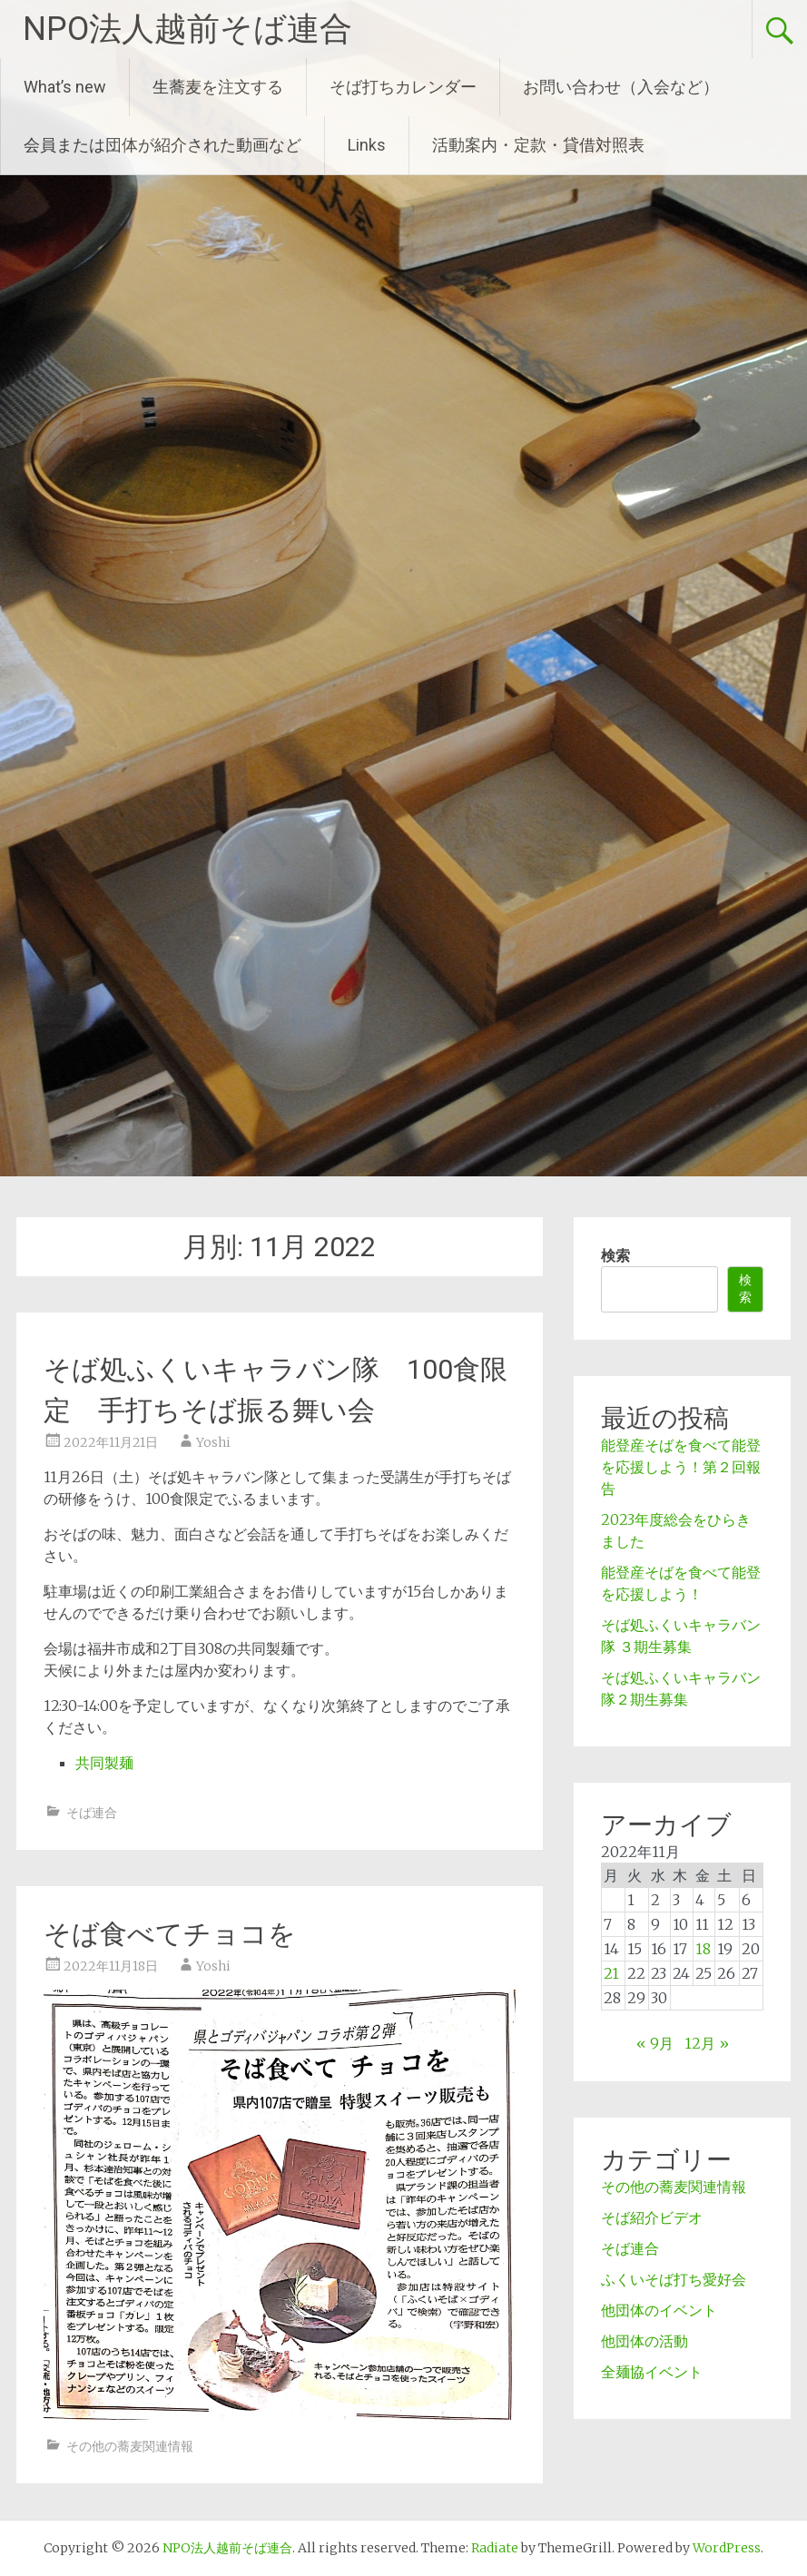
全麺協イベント (652, 2372)
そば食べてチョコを (170, 1934)
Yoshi (213, 1442)
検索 (615, 1255)
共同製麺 (104, 1763)
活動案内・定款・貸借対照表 (538, 144)
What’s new (65, 86)
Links (367, 144)
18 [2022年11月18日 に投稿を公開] (703, 1949)
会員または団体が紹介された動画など (162, 144)
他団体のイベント (659, 2310)
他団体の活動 (644, 2341)
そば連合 (91, 1812)
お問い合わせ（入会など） (621, 86)
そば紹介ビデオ (652, 2217)
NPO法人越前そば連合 (187, 29)
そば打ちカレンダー (403, 86)
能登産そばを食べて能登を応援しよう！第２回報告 (681, 1467)
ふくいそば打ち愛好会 (673, 2279)
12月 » (706, 2043)
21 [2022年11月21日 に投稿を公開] (611, 1973)
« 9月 (655, 2043)
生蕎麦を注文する (218, 86)
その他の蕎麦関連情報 (129, 2446)
